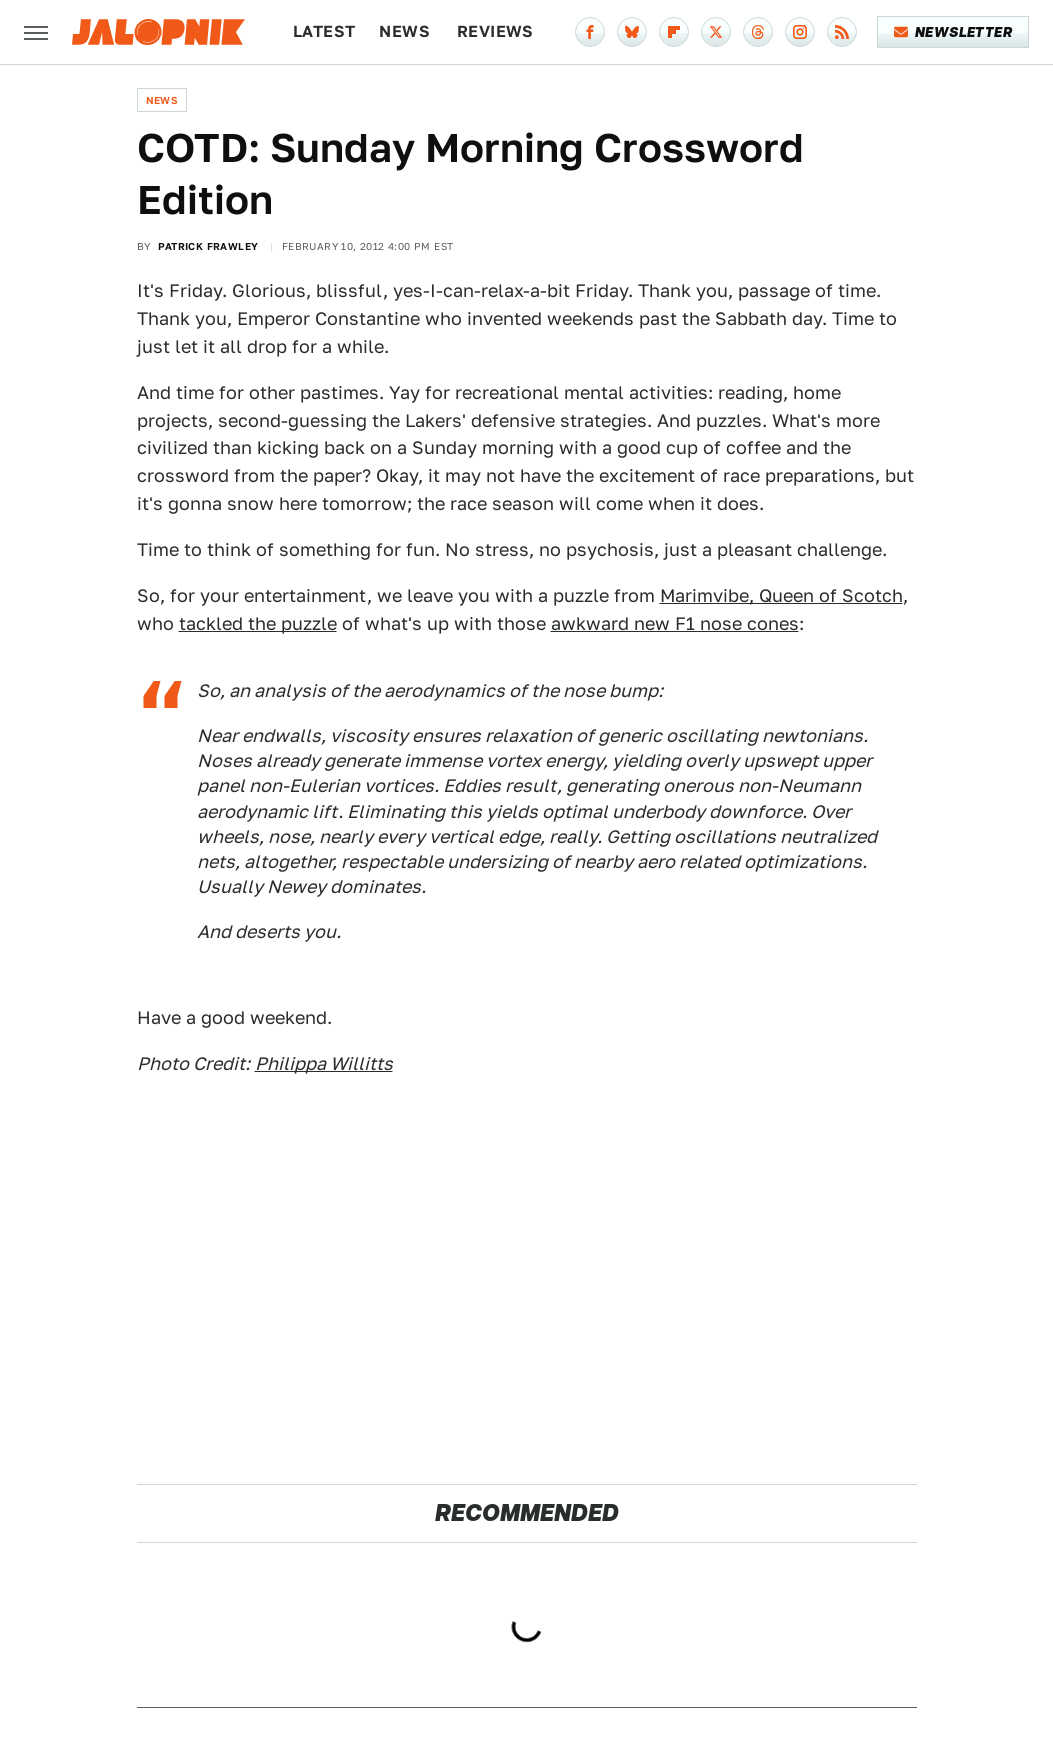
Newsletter (953, 32)
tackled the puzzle (258, 623)
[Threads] (758, 32)
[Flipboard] (674, 32)
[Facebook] (590, 32)
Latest (324, 31)
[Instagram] (800, 32)
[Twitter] (716, 32)
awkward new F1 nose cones (675, 623)
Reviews (495, 31)
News (404, 31)
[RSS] (842, 32)
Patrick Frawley (208, 246)
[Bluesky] (632, 32)
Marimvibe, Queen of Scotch (781, 595)
